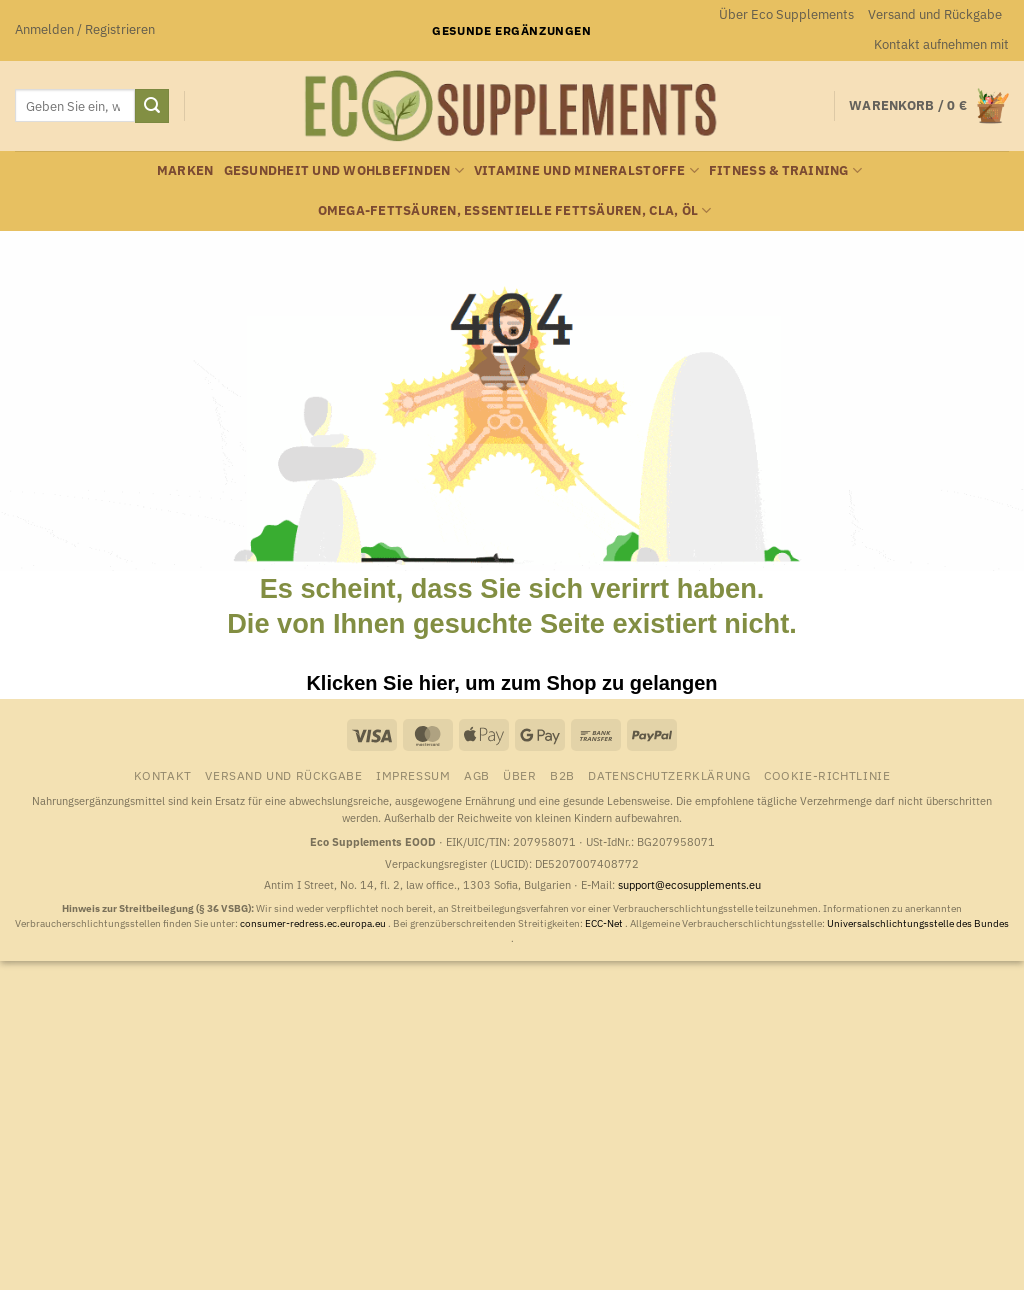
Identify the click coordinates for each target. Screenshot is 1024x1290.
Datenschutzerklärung (669, 775)
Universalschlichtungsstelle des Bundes (918, 923)
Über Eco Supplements (786, 14)
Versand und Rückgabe (935, 14)
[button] (85, 30)
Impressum (413, 775)
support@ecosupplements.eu (689, 885)
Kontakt (163, 775)
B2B (562, 775)
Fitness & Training (785, 170)
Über (519, 775)
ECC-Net (605, 923)
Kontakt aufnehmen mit (941, 44)
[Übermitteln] (152, 106)
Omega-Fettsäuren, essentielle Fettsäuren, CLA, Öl (515, 210)
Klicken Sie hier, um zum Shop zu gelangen (511, 683)
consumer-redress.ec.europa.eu (314, 923)
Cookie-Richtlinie (827, 775)
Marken (185, 170)
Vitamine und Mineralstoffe (586, 170)
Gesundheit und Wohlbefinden (344, 170)
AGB (477, 775)
